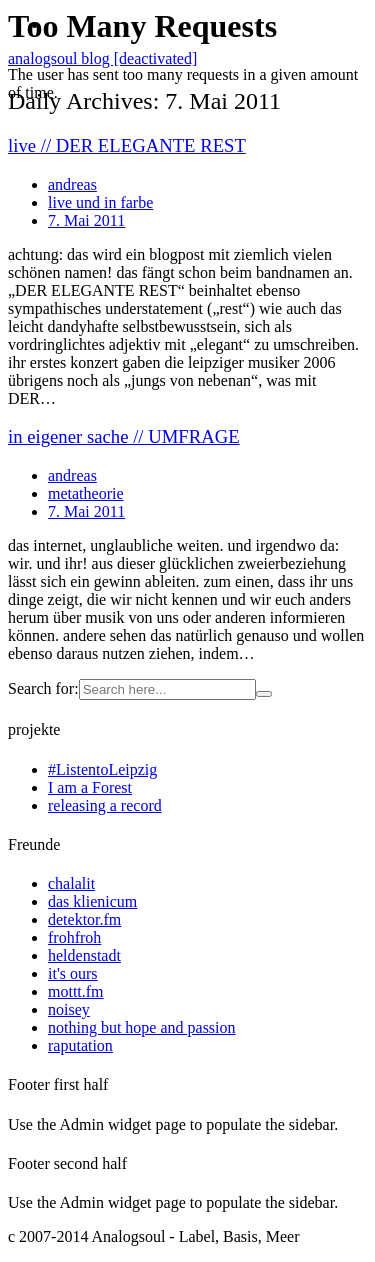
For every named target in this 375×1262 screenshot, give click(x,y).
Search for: (43, 688)
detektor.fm (84, 919)
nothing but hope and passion (142, 1027)
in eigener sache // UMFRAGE (124, 436)
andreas (72, 475)
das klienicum (92, 901)
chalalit (71, 883)
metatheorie (86, 493)
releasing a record (105, 805)
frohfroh (74, 937)
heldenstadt (84, 955)
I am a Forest (90, 787)
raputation (80, 1045)
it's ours (73, 973)
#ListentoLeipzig (102, 769)
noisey (69, 1009)
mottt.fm (76, 991)
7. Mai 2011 (86, 511)
